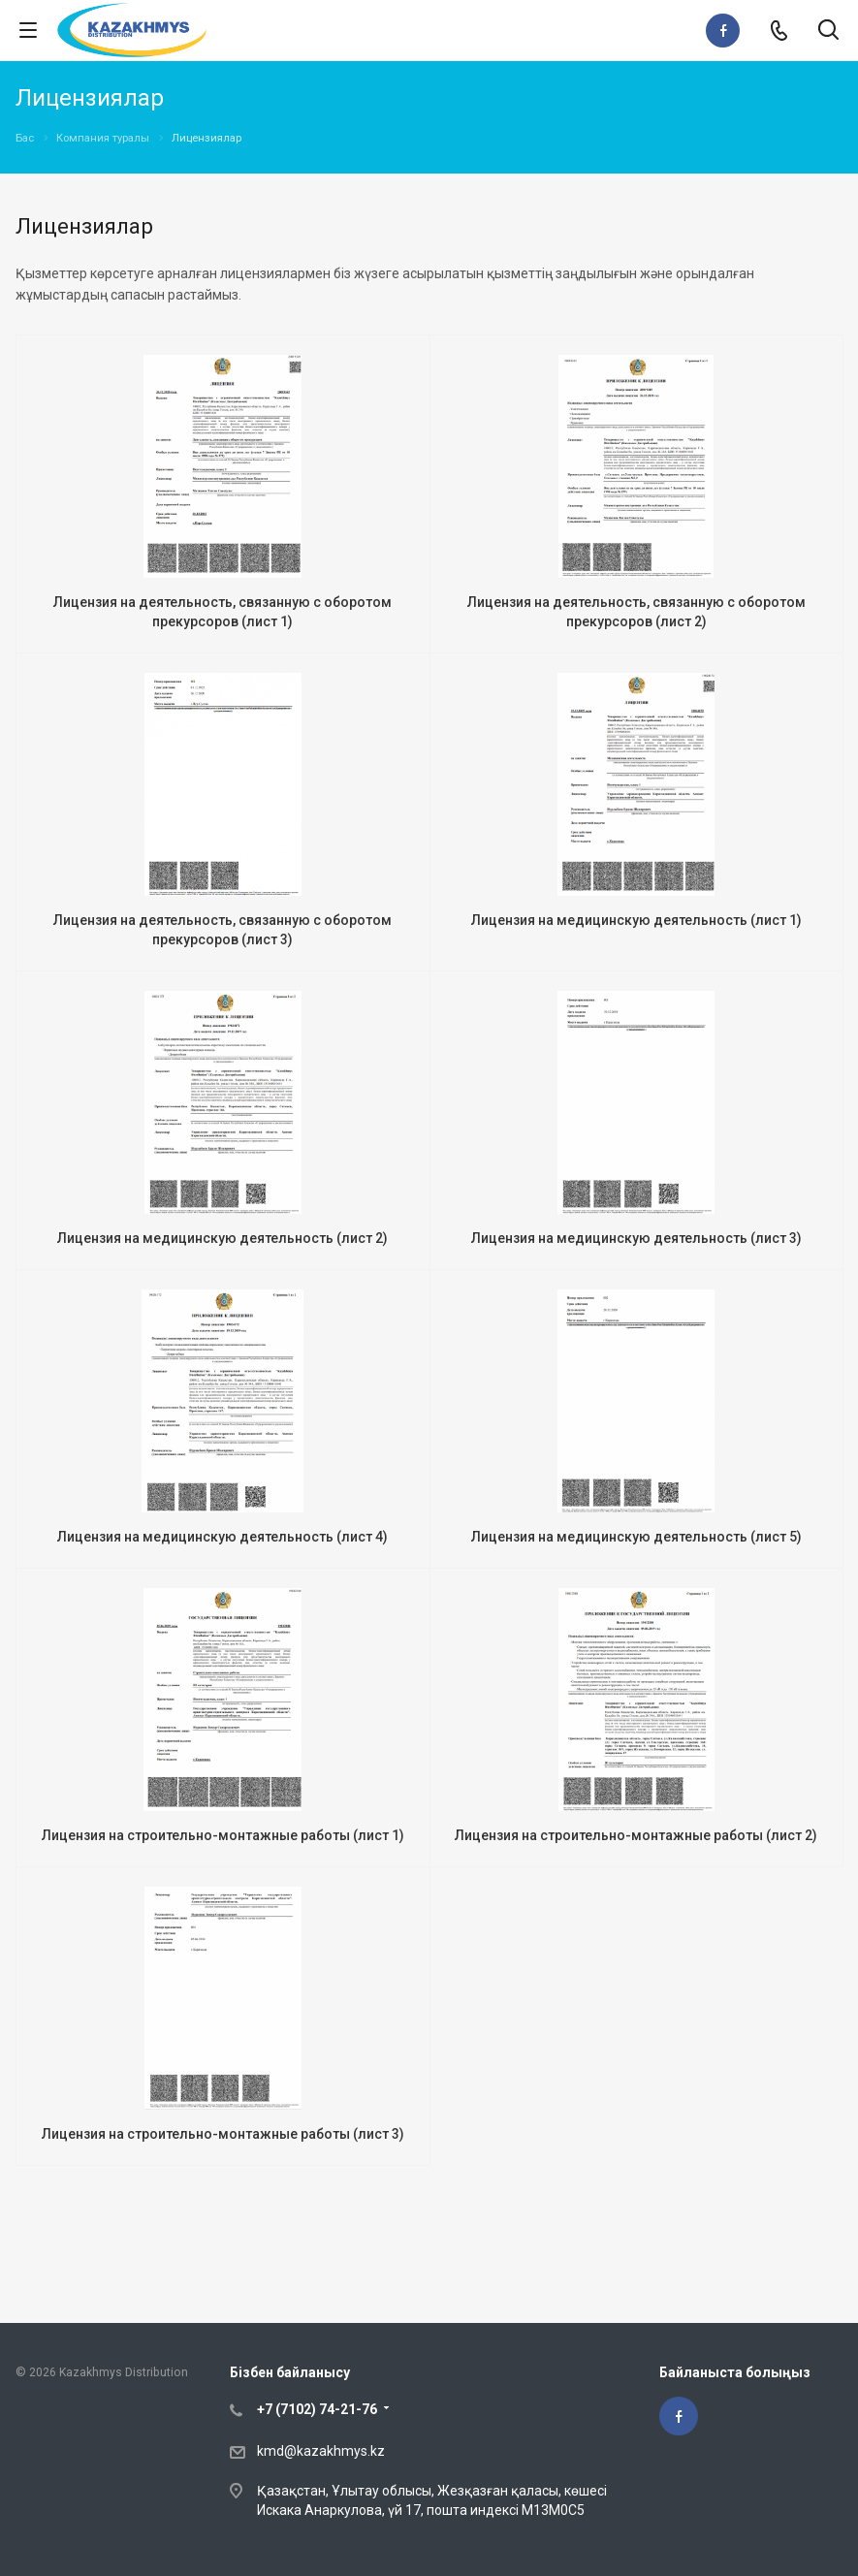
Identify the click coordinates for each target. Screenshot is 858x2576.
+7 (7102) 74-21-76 (317, 2409)
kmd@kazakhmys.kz (321, 2451)
